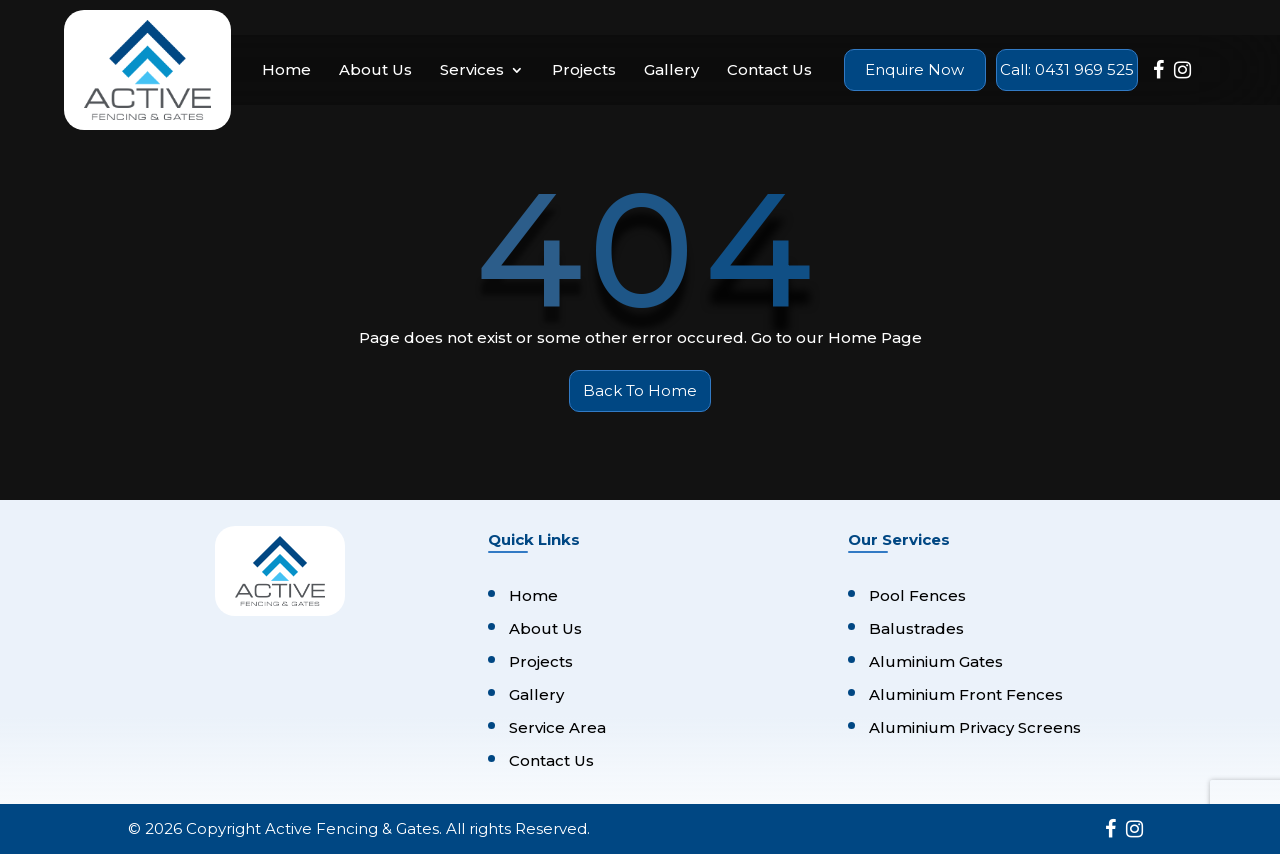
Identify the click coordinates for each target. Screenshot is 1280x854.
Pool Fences (917, 595)
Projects (584, 70)
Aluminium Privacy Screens (975, 727)
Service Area (557, 727)
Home (286, 70)
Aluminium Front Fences (966, 694)
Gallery (671, 70)
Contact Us (769, 70)
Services (472, 70)
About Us (375, 70)
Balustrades (916, 628)
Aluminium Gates (936, 661)
